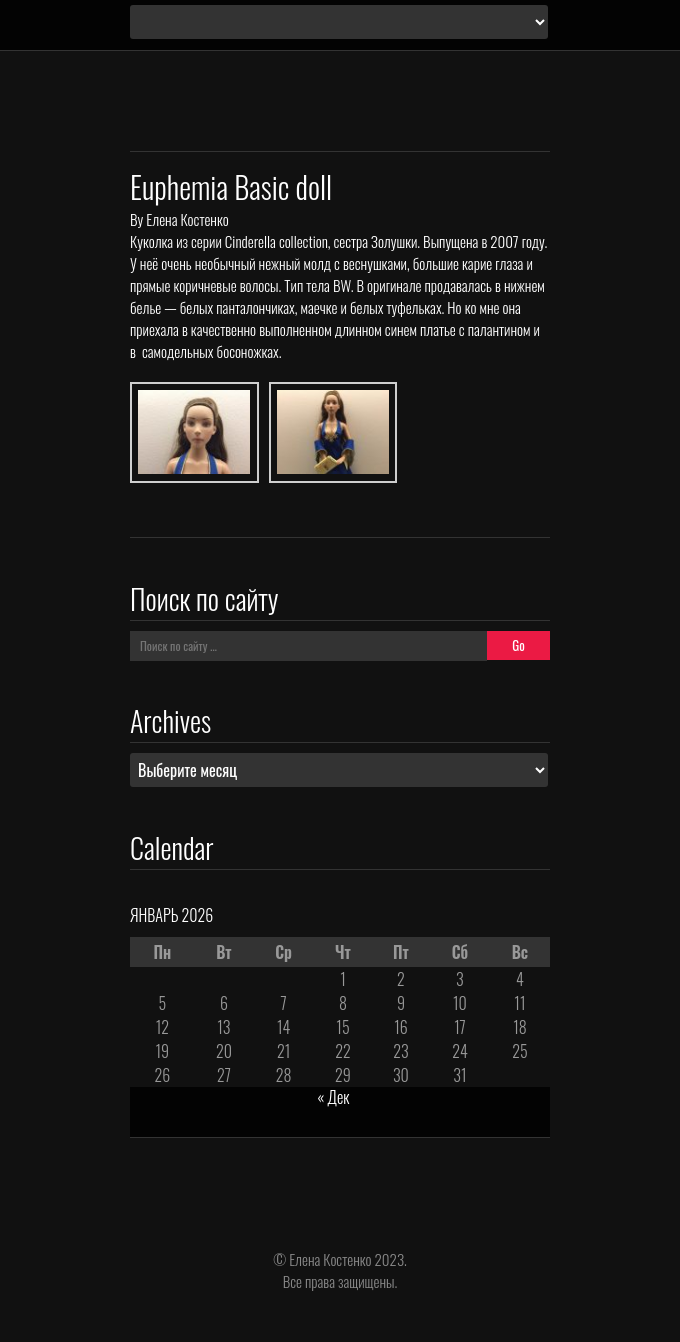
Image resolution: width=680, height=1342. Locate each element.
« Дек (333, 1097)
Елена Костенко (187, 219)
